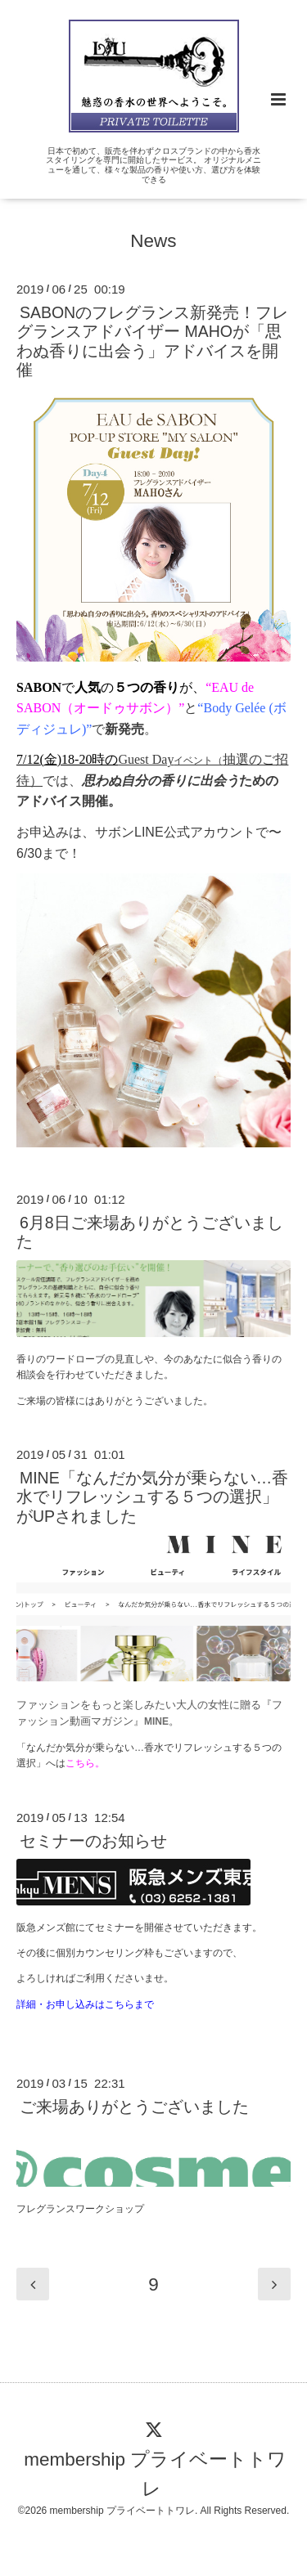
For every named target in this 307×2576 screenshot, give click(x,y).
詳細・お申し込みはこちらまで (85, 2004)
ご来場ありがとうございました (134, 2107)
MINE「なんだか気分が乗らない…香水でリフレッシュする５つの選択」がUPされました (152, 1497)
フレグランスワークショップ (80, 2209)
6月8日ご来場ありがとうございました (149, 1232)
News (153, 240)
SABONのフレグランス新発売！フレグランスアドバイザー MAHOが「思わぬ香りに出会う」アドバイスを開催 (152, 341)
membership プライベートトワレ (155, 2473)
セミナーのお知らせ (93, 1841)
